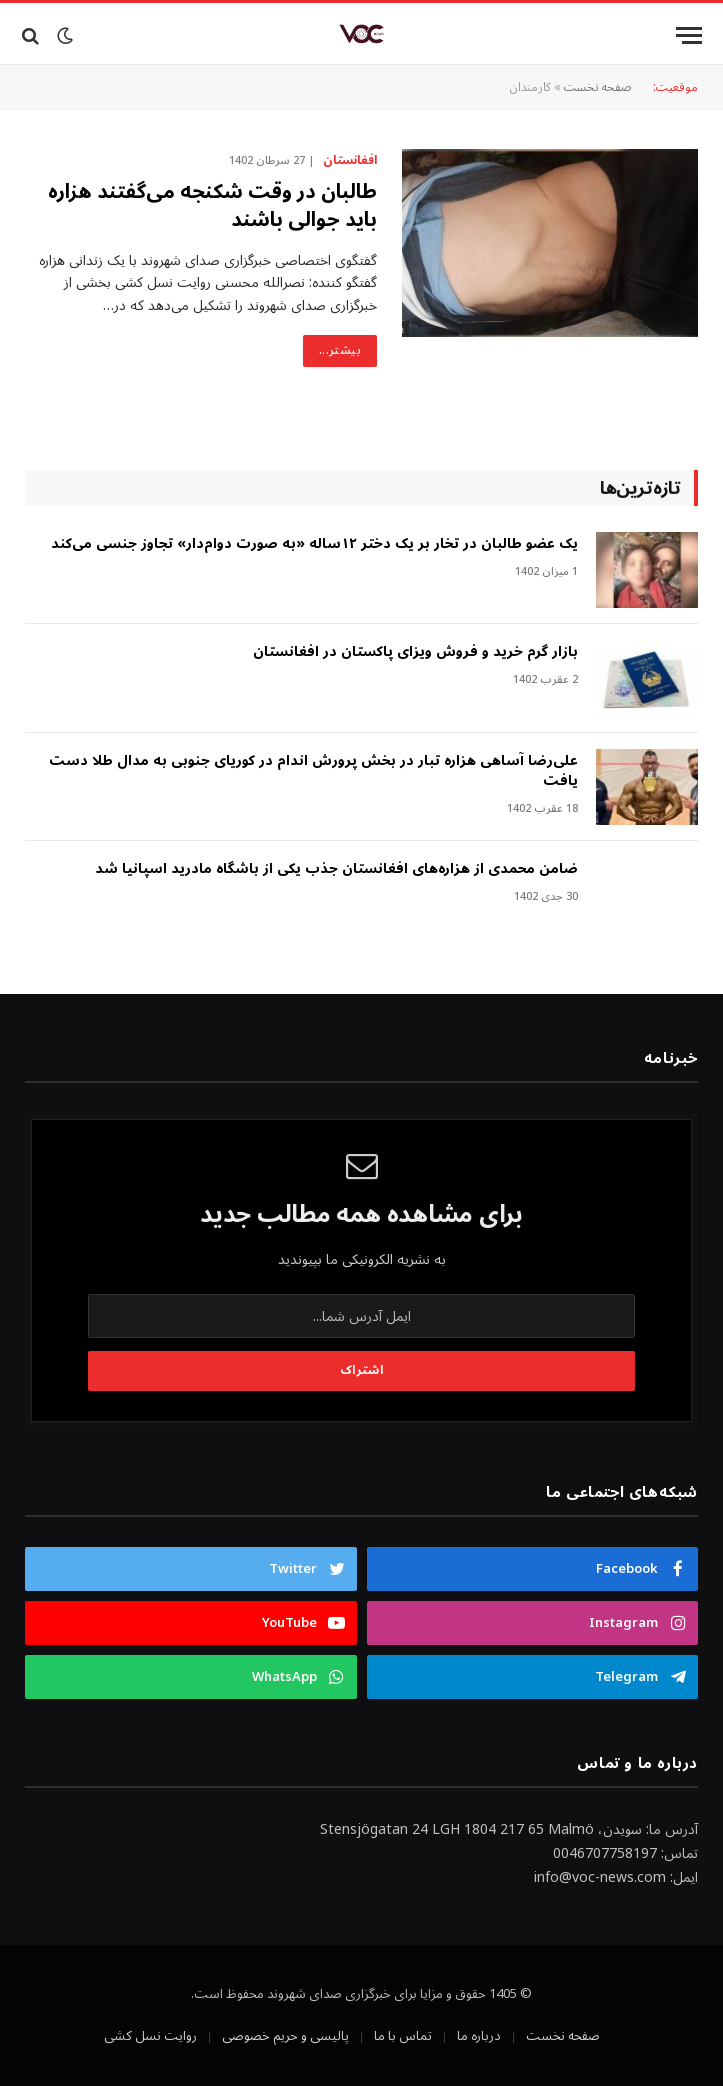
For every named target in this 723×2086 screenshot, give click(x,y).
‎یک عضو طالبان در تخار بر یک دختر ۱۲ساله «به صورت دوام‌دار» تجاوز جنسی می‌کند (314, 544)
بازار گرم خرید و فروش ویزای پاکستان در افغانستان (415, 652)
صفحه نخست (598, 87)
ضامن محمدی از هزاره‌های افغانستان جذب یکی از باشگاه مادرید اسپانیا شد (336, 869)
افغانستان (350, 161)
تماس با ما (403, 2036)
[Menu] (689, 35)
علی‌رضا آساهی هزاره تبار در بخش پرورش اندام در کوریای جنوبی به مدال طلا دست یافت (313, 771)
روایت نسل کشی (150, 2036)
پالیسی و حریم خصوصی (285, 2036)
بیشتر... (340, 350)
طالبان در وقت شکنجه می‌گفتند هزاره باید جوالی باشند (212, 206)
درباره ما (479, 2036)
